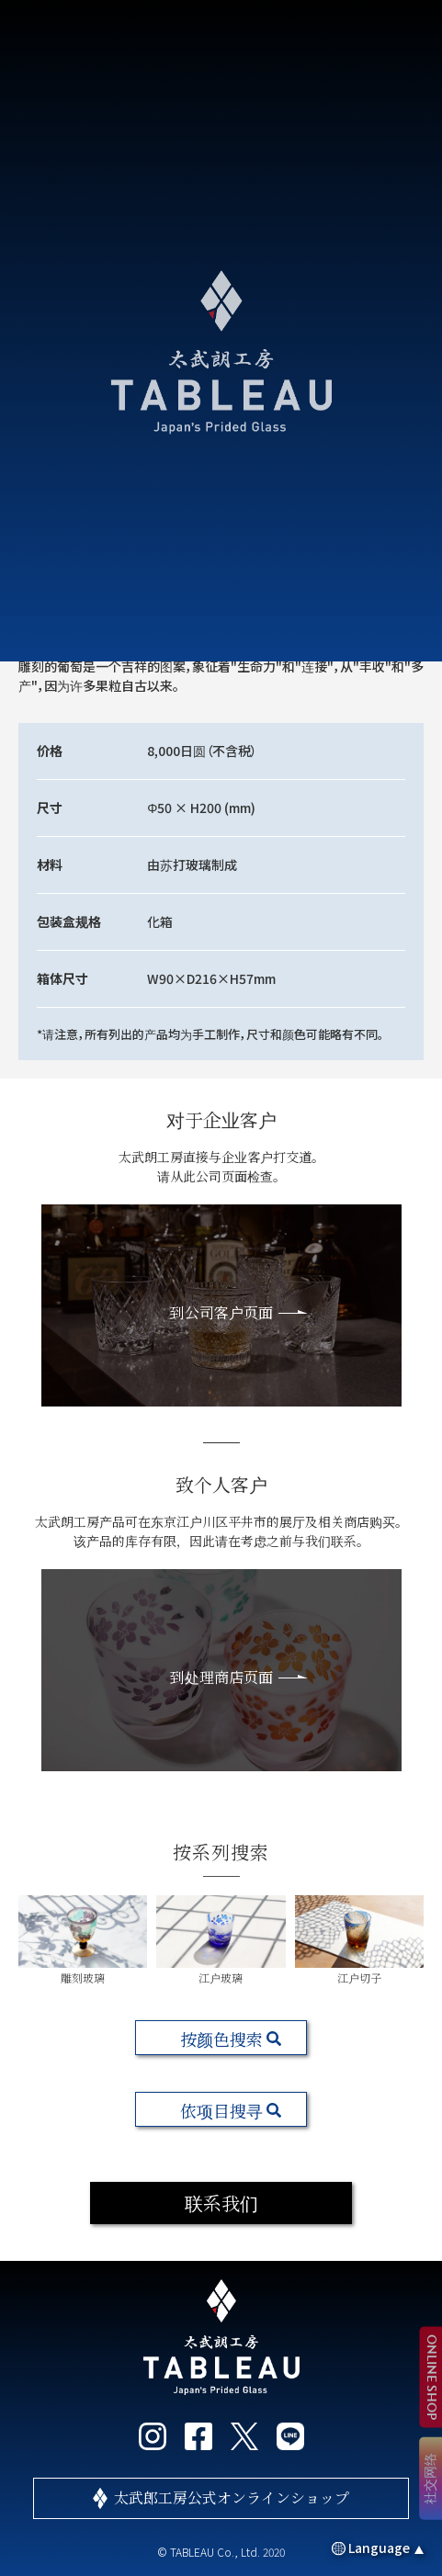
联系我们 (221, 2202)
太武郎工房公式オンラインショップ (231, 2497)
